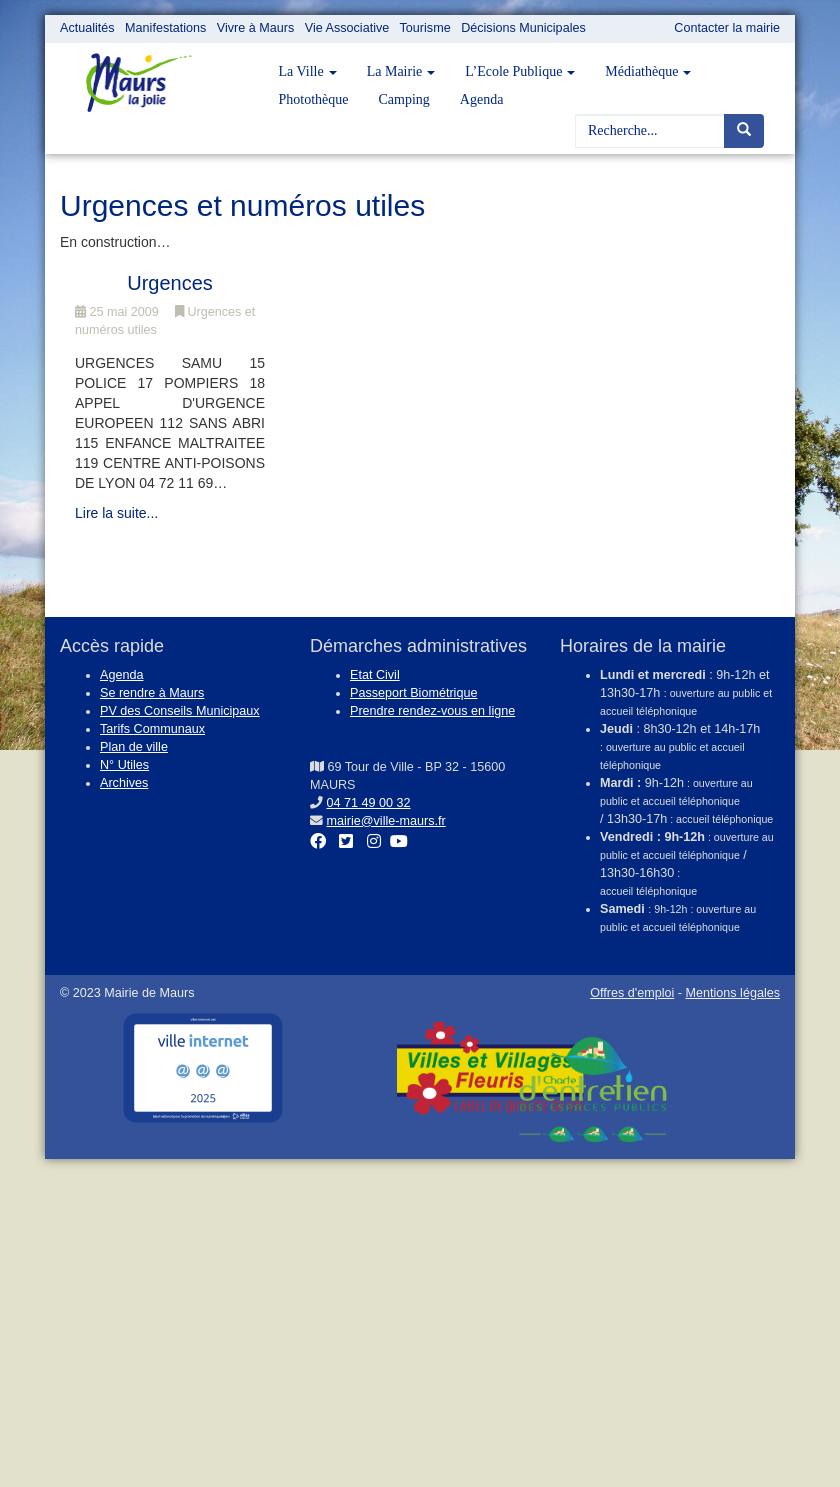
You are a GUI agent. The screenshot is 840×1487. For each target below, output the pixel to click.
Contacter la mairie (727, 28)
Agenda (482, 99)
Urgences (170, 283)
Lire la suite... (116, 513)
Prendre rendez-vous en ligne (432, 711)
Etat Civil (375, 675)
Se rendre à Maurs (152, 693)
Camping (404, 99)
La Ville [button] (308, 71)
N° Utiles (124, 765)
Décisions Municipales (523, 28)
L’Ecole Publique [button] (520, 71)
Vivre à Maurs (255, 28)
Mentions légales (732, 993)
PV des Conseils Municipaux (180, 711)
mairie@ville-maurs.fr (386, 821)
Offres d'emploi (632, 993)
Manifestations (165, 28)
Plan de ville (134, 747)
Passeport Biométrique (413, 693)
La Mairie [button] (401, 71)
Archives (124, 783)
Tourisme (425, 28)
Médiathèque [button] (648, 71)
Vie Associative (347, 28)
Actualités (87, 28)
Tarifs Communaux (152, 729)
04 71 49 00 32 (369, 803)
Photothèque (314, 99)
